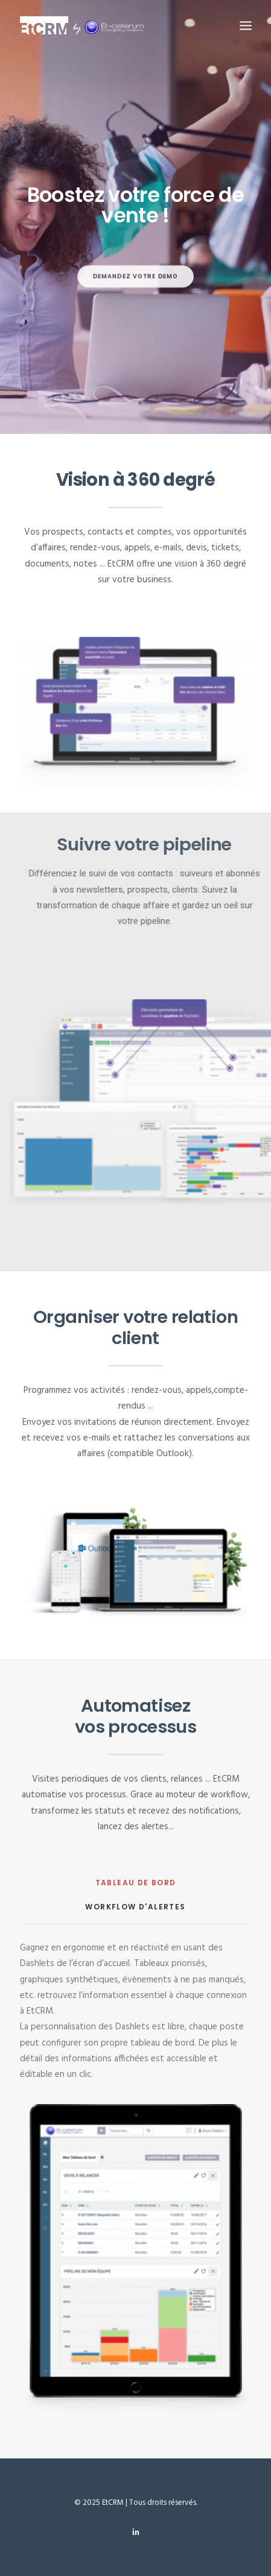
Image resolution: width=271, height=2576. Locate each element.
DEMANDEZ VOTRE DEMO (135, 308)
